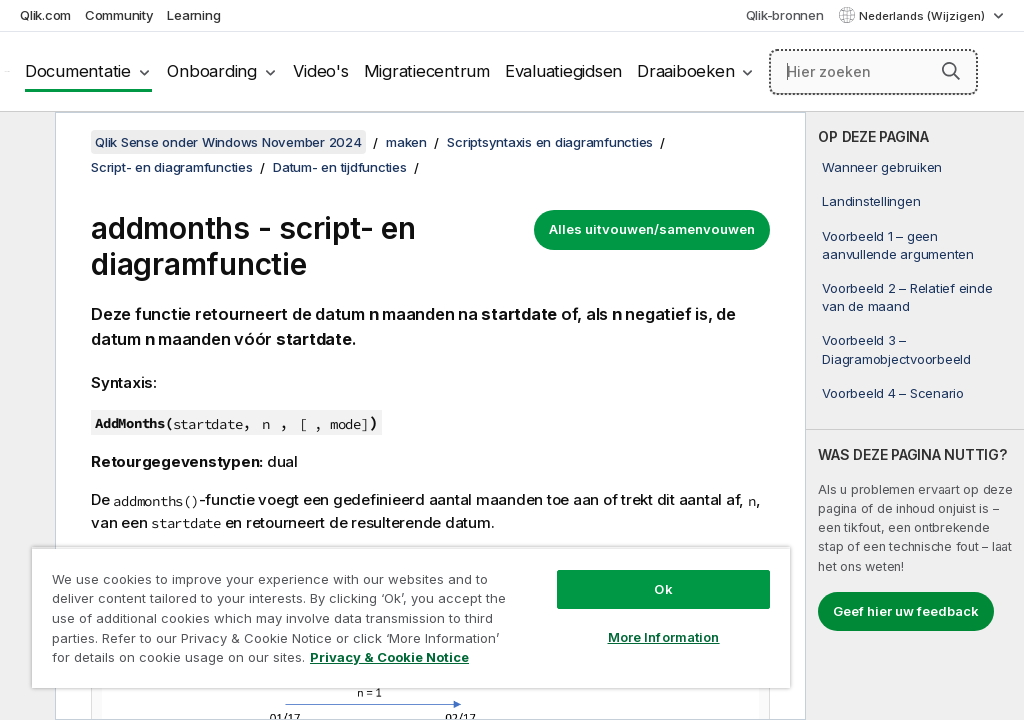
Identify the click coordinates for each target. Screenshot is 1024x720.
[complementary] (915, 416)
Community (119, 15)
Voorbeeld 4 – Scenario (893, 393)
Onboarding (212, 71)
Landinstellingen (871, 201)
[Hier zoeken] (873, 72)
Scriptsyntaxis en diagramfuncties (550, 142)
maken (406, 142)
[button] (951, 71)
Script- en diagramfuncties (172, 167)
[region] (411, 617)
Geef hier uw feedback (906, 611)
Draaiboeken (685, 71)
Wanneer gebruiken (882, 167)
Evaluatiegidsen (563, 71)
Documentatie (78, 71)
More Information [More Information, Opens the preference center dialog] (664, 637)
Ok (663, 589)
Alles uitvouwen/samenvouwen (652, 229)
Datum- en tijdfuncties (340, 167)
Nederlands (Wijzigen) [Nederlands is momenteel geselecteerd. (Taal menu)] (923, 16)
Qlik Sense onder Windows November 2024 (228, 142)
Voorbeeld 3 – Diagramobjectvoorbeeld (896, 349)
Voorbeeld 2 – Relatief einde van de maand (907, 297)
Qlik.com (45, 15)
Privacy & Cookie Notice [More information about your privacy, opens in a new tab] (389, 657)
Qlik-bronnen (785, 15)
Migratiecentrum (427, 71)
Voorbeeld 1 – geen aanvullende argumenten (898, 245)
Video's (320, 71)
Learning (193, 15)
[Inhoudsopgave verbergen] (25, 143)
